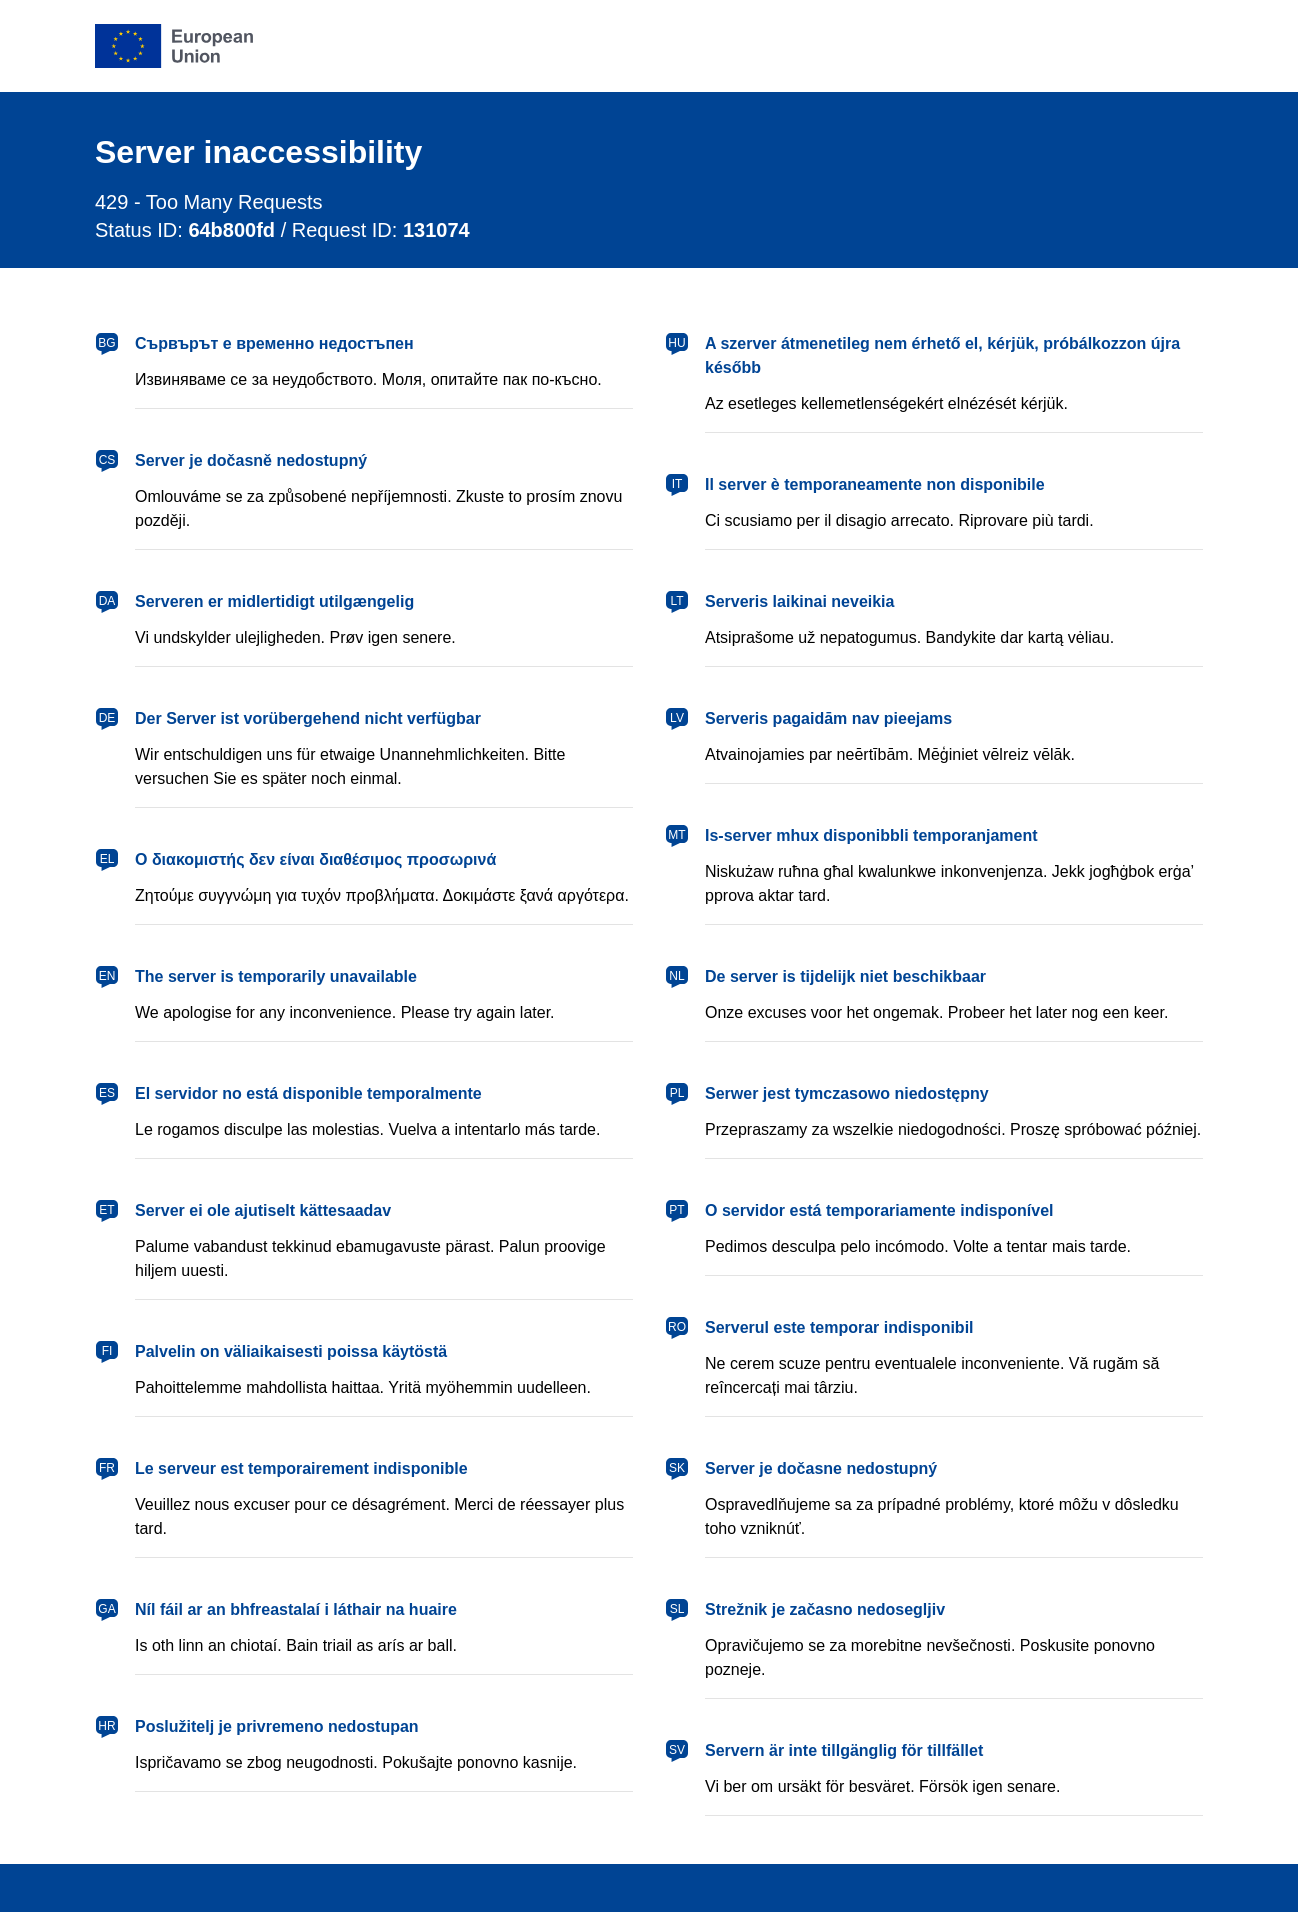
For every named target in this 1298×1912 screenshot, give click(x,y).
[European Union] (174, 46)
